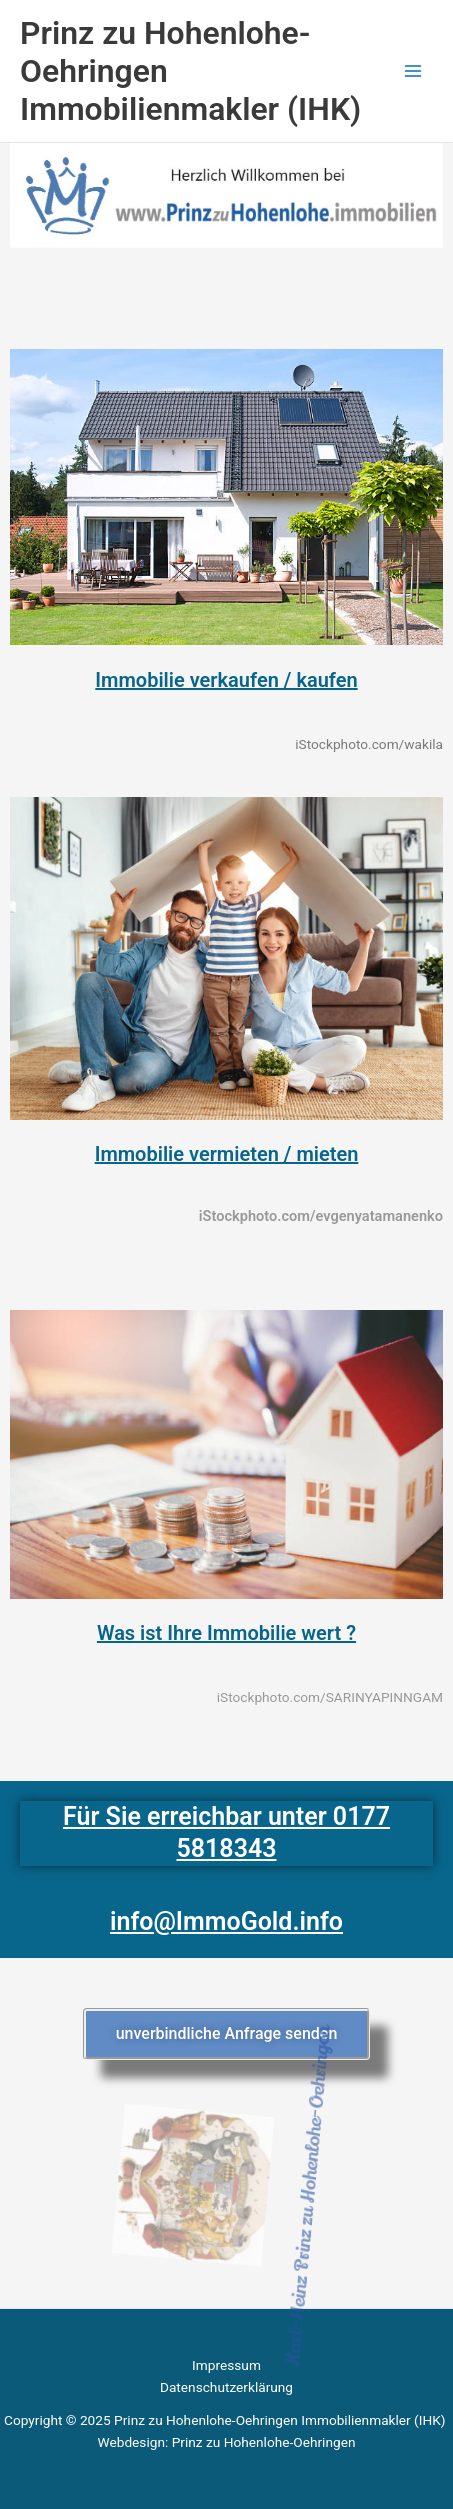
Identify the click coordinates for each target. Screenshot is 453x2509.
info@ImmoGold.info (226, 1921)
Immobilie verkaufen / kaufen (226, 680)
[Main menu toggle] (413, 71)
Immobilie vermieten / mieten (227, 1154)
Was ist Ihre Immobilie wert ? (226, 1633)
